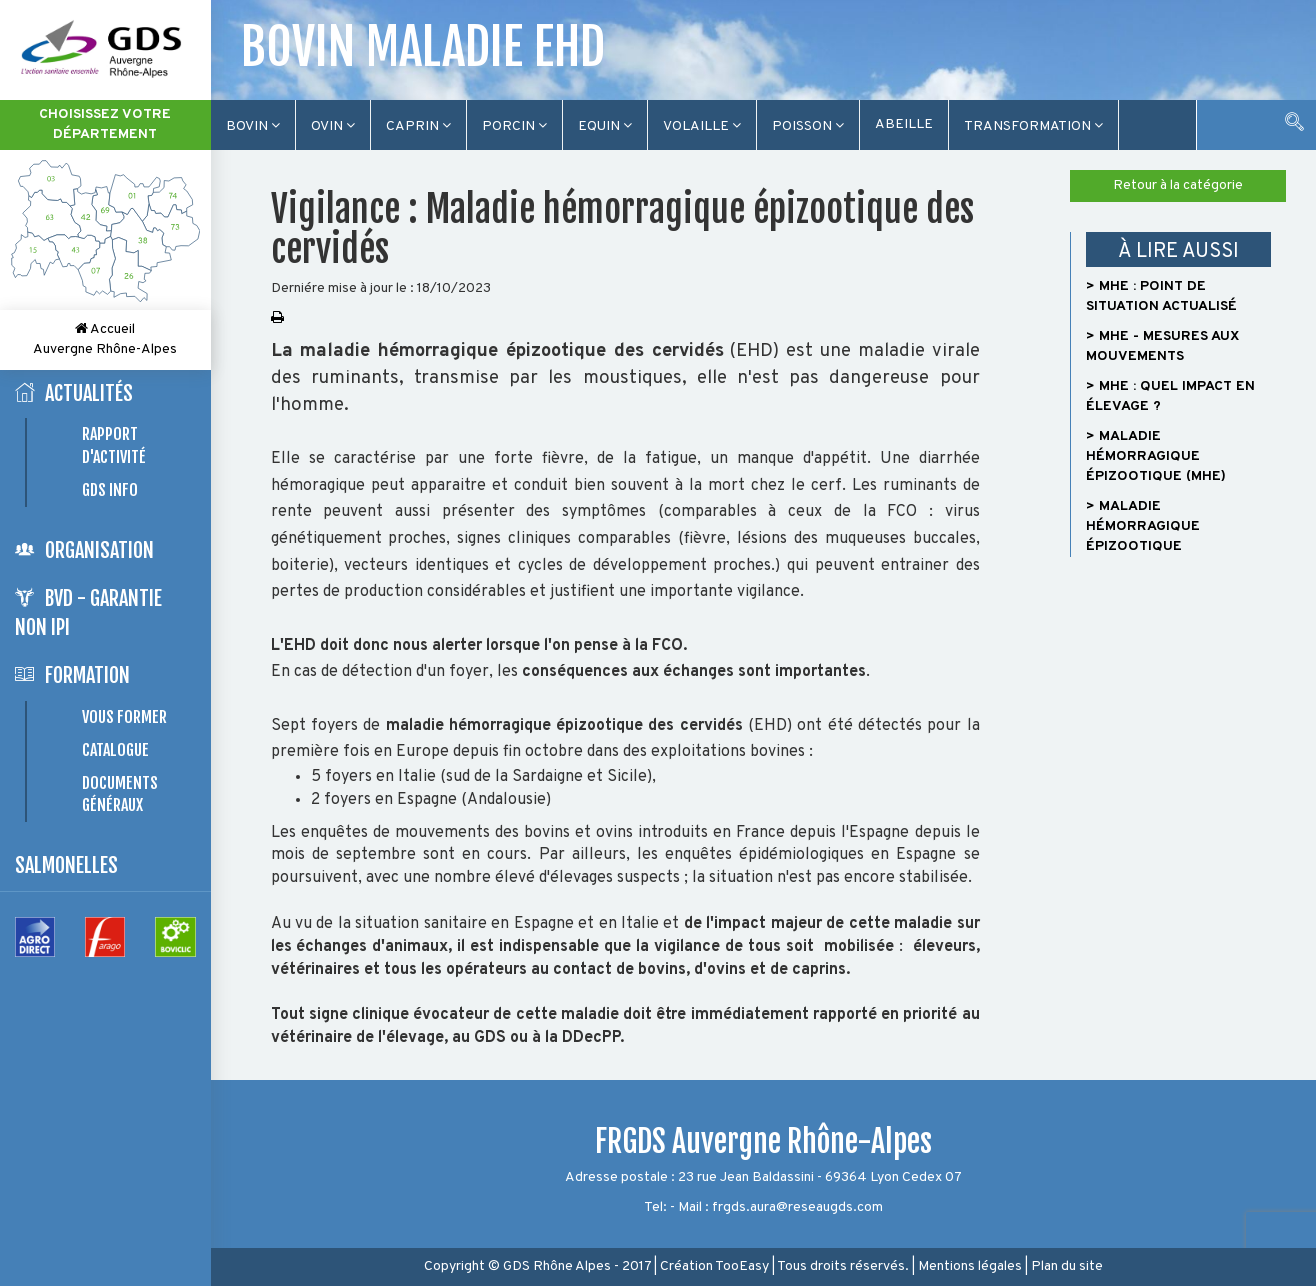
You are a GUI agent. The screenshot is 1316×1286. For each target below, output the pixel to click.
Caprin (418, 126)
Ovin (333, 126)
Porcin (514, 126)
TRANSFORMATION (1033, 126)
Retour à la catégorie (1178, 185)
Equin (605, 126)
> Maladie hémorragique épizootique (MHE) (1156, 456)
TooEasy (742, 1266)
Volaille (702, 126)
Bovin (253, 126)
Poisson (808, 126)
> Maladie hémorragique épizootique (1143, 526)
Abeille (904, 124)
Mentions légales (970, 1266)
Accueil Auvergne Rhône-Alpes (105, 339)
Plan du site (1067, 1266)
